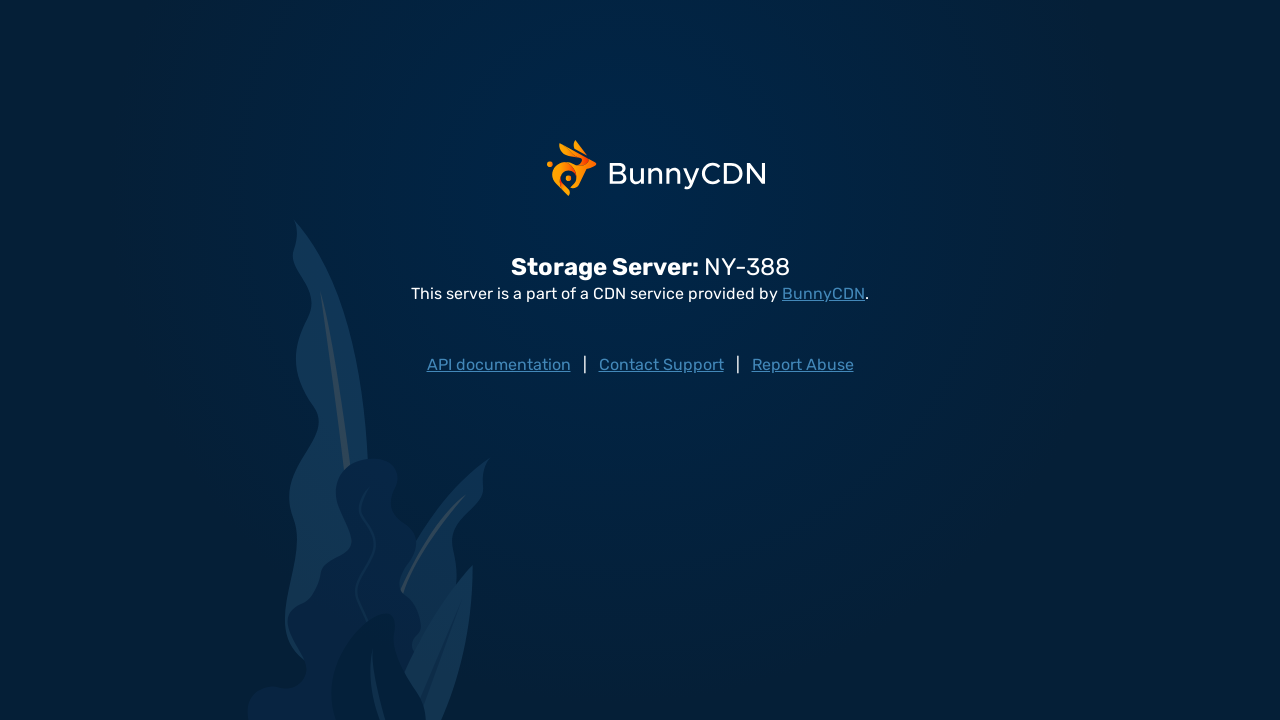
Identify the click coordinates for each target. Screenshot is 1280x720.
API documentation (499, 364)
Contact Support (661, 364)
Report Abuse (803, 364)
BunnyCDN (823, 293)
